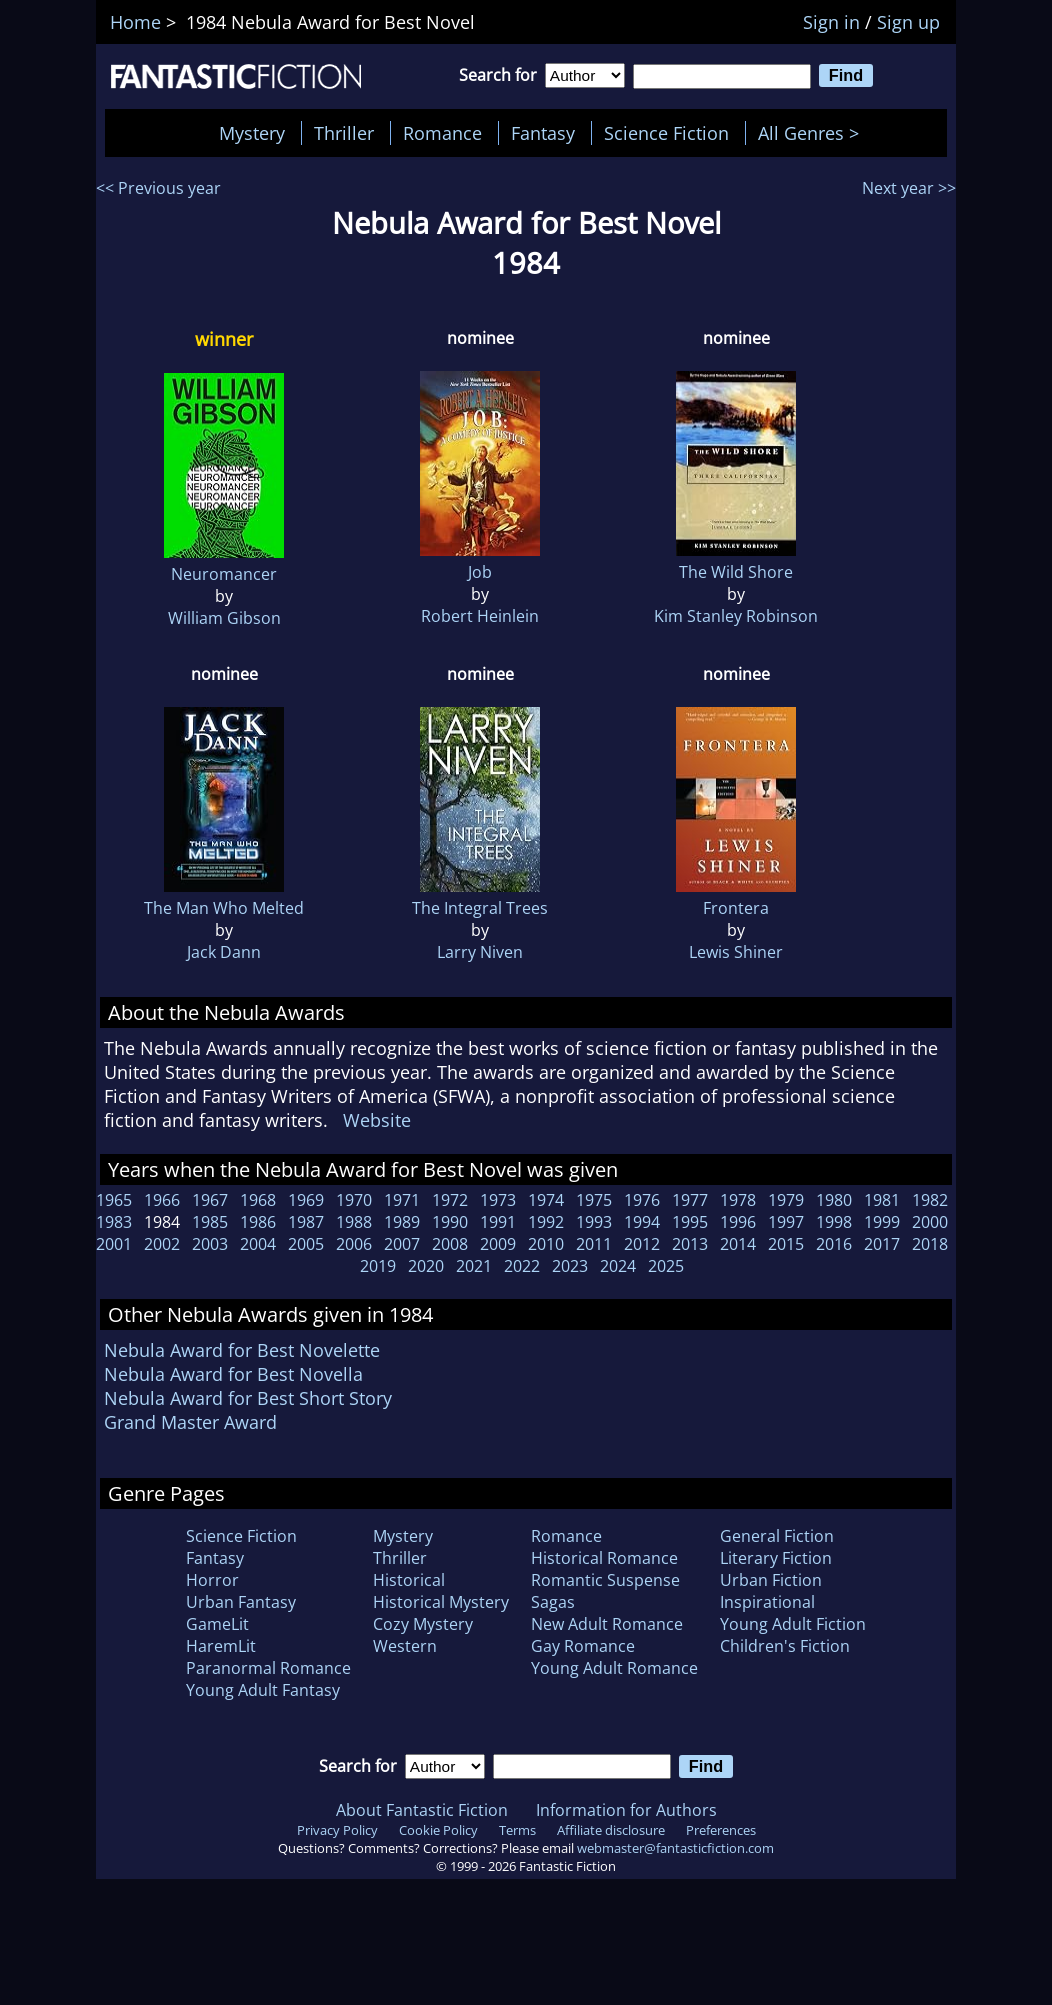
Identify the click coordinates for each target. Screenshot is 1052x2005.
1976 (642, 1200)
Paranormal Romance (268, 1668)
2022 (522, 1266)
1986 (258, 1222)
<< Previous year (158, 188)
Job (480, 572)
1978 (738, 1200)
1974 (546, 1200)
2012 (642, 1244)
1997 (786, 1222)
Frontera (736, 908)
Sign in (831, 22)
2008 (450, 1244)
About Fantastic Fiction (422, 1810)
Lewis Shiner (736, 952)
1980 (834, 1200)
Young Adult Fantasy (263, 1690)
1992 (546, 1222)
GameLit (217, 1624)
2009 (498, 1244)
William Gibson (224, 618)
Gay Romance (583, 1646)
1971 (402, 1200)
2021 (474, 1266)
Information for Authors (626, 1810)
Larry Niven (480, 952)
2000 (930, 1222)
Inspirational (767, 1602)
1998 (834, 1222)
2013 (690, 1244)
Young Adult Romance (614, 1668)
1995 (690, 1222)
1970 (354, 1200)
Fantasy (543, 133)
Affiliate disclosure (611, 1830)
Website (377, 1120)
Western (405, 1646)
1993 (594, 1222)
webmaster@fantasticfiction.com (675, 1848)
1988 (354, 1222)
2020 (426, 1266)
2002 (162, 1244)
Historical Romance (604, 1558)
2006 (354, 1244)
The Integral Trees (480, 908)
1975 (594, 1200)
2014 (738, 1244)
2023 (570, 1266)
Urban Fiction (771, 1580)
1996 (738, 1222)
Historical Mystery (441, 1602)
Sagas (553, 1602)
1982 (930, 1200)
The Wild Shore (736, 572)
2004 (258, 1244)
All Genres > (813, 133)
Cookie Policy (438, 1830)
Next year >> (909, 188)
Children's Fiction (785, 1646)
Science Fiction (666, 133)
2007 (402, 1244)
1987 (306, 1222)
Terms (517, 1830)
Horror (212, 1580)
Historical (409, 1580)
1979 (786, 1200)
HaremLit (221, 1646)
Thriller (344, 133)
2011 (594, 1244)
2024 (618, 1266)
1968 (258, 1200)
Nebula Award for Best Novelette (242, 1350)
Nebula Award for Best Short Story (248, 1398)
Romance (442, 133)
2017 (882, 1244)
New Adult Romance (607, 1624)
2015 (786, 1244)
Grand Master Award (190, 1422)
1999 (882, 1222)
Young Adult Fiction (793, 1624)
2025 (666, 1266)
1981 (882, 1200)
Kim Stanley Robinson (736, 616)
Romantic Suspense (605, 1580)
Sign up (908, 22)
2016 (834, 1244)
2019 (378, 1266)
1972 (450, 1200)
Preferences (721, 1830)
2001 (114, 1244)
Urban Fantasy (241, 1602)
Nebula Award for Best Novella (233, 1374)
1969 (306, 1200)
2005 (306, 1244)
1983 (114, 1222)
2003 (210, 1244)
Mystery (252, 133)
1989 (402, 1222)
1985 (210, 1222)
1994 (642, 1222)
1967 (210, 1200)
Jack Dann (224, 952)
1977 (690, 1200)
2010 (546, 1244)
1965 (114, 1200)
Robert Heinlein (480, 616)
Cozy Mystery (423, 1624)
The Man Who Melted (224, 908)
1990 (450, 1222)
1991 (498, 1222)
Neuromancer (224, 574)
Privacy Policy (337, 1830)
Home (135, 22)
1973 (498, 1200)
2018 (930, 1244)
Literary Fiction (776, 1558)
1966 (162, 1200)
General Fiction (777, 1536)
